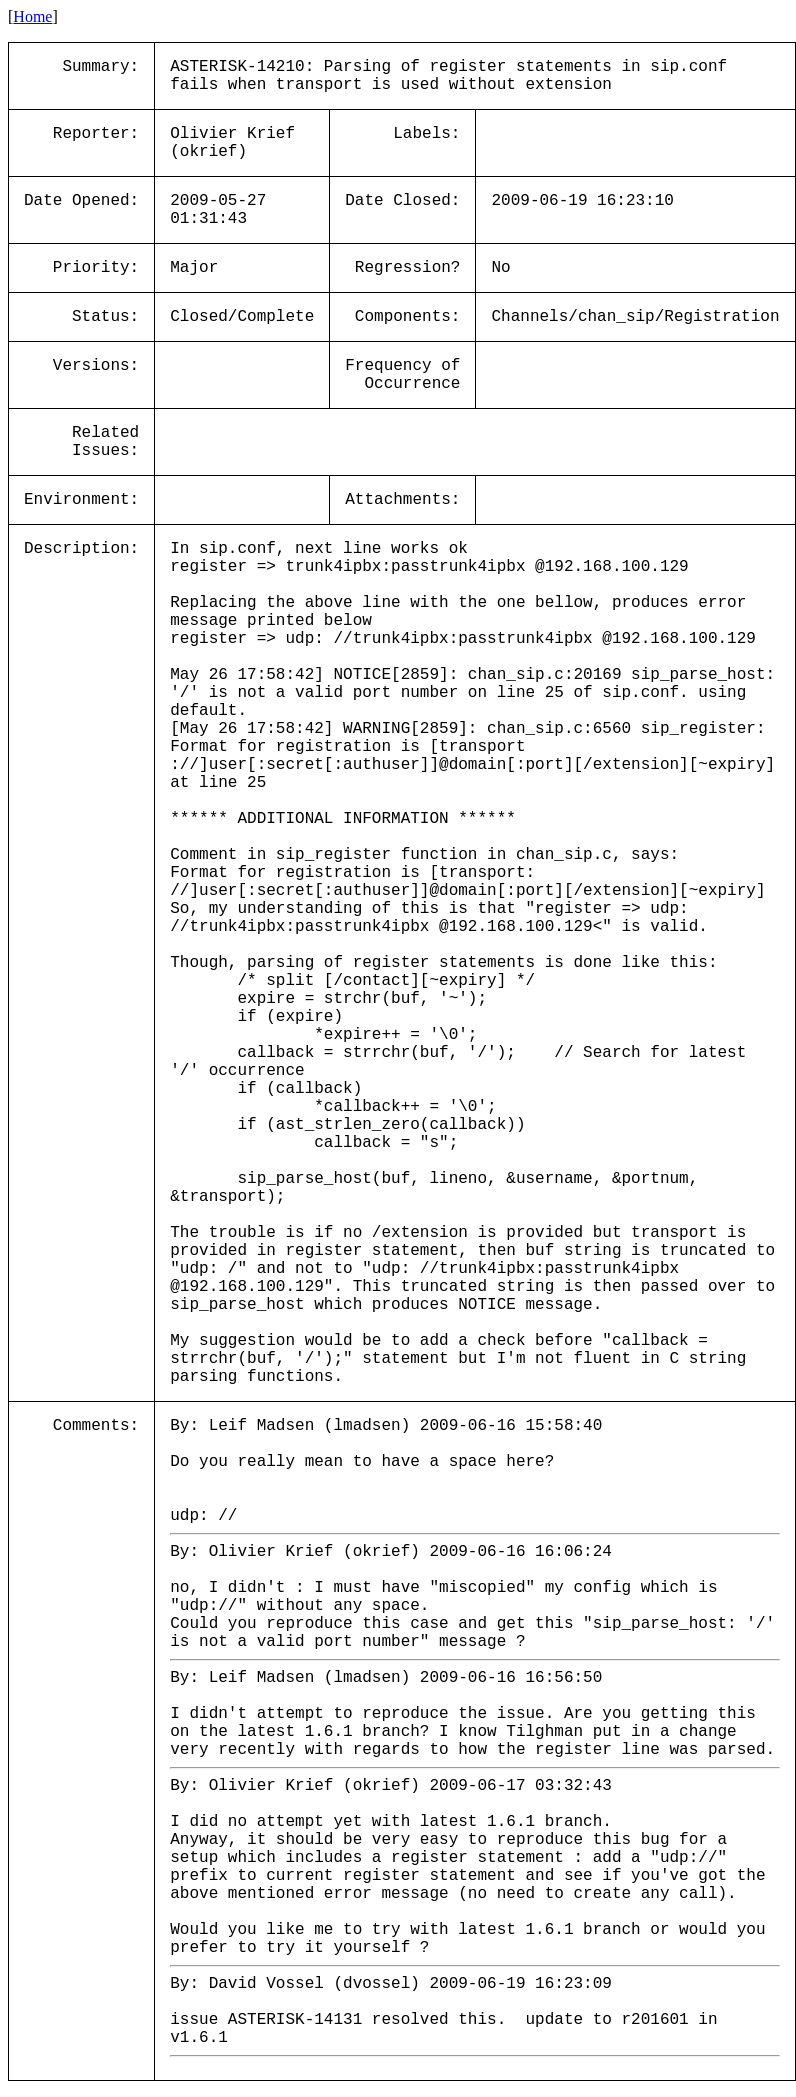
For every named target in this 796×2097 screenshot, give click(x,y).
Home (32, 16)
